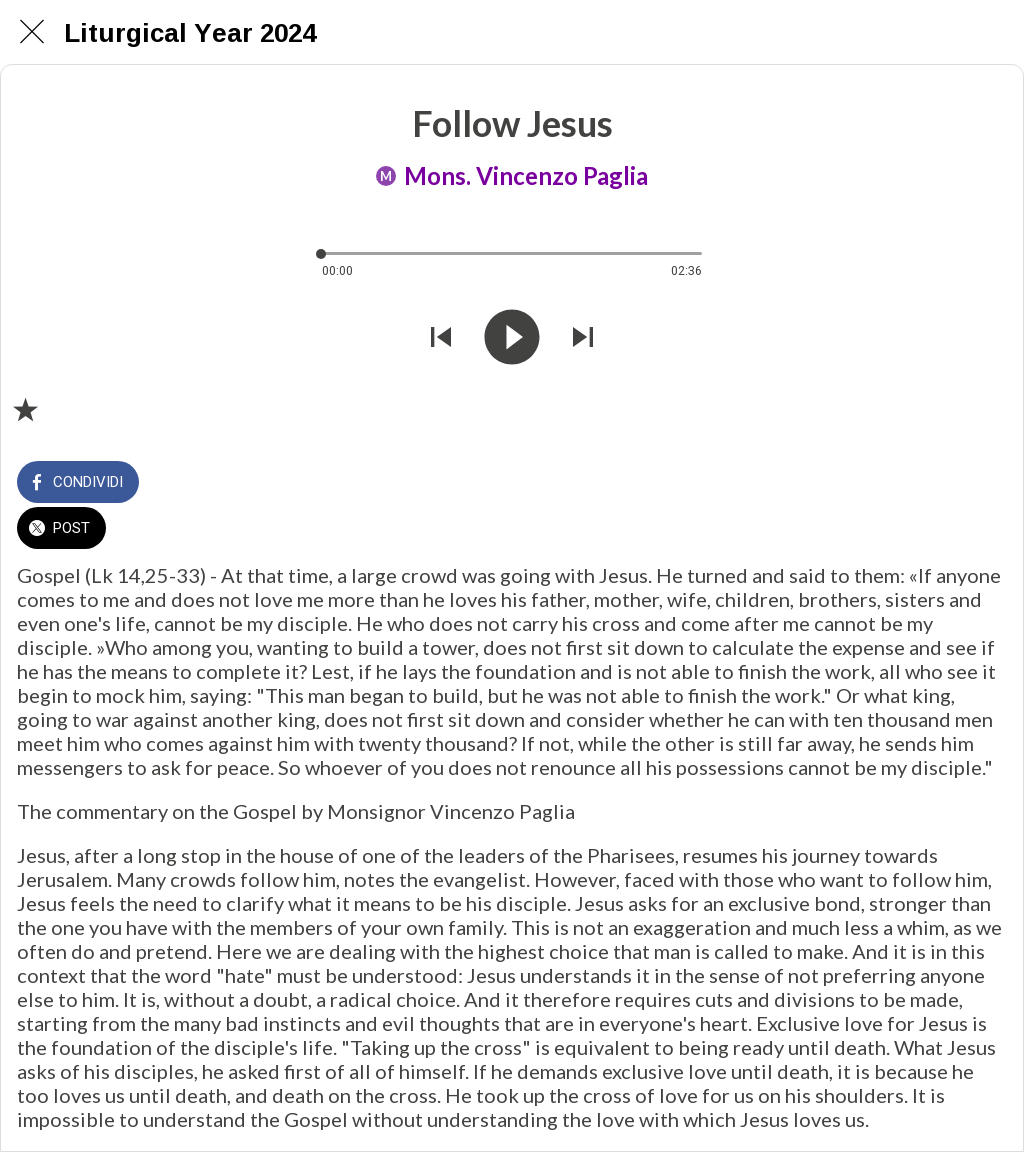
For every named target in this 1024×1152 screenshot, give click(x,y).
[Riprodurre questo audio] (512, 339)
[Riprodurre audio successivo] (583, 339)
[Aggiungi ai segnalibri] (25, 409)
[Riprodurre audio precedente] (441, 339)
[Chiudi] (32, 32)
